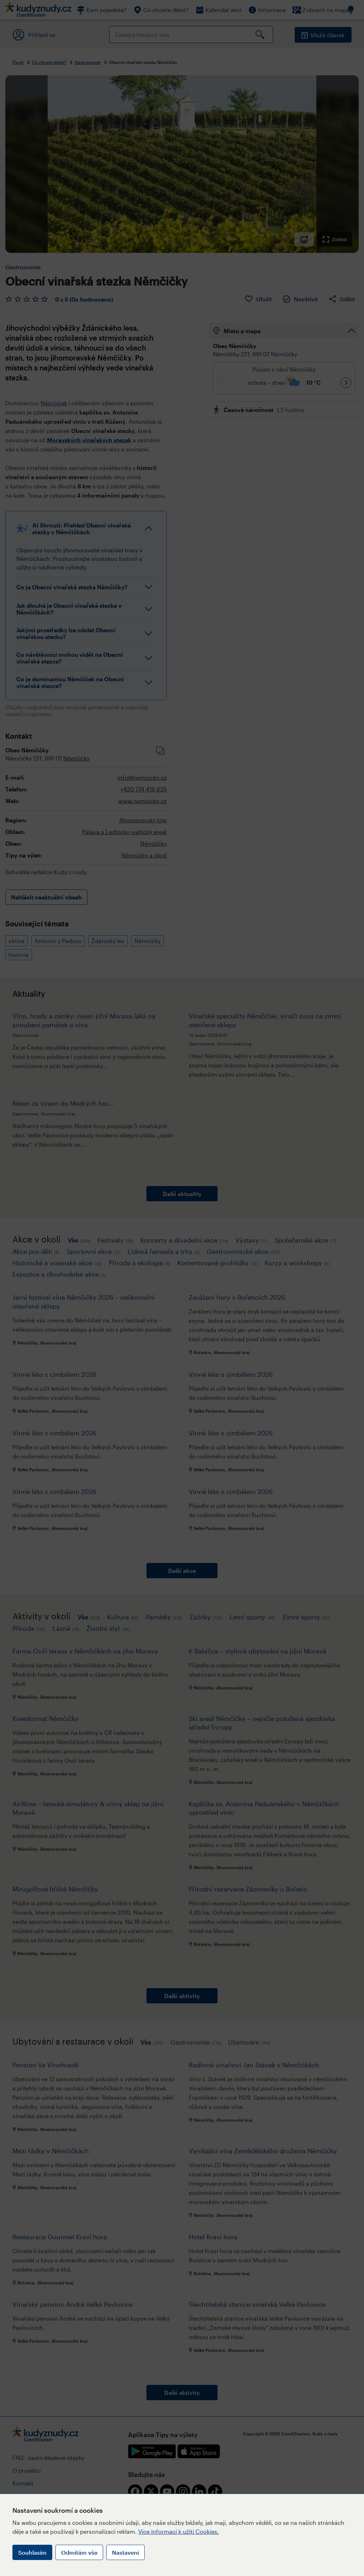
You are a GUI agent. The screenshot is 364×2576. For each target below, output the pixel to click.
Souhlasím (32, 2552)
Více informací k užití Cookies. (178, 2531)
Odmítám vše (79, 2552)
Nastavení (125, 2552)
